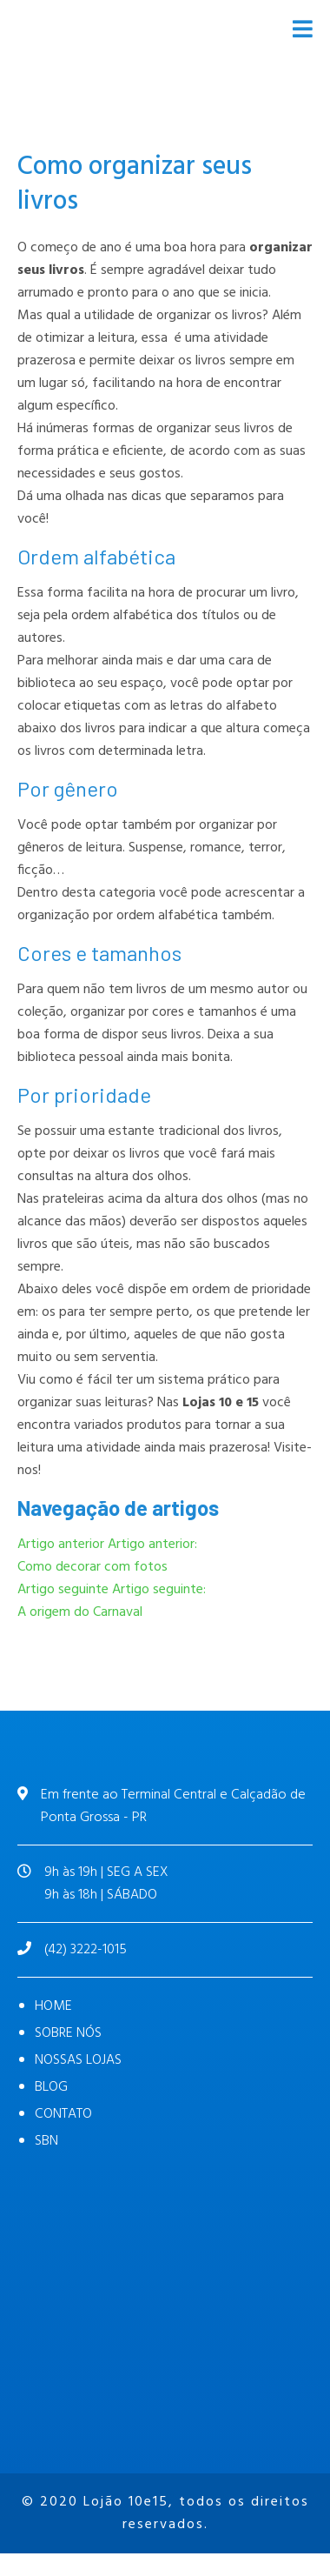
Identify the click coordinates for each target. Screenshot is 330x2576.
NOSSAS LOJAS (78, 2060)
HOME (53, 2006)
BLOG (51, 2087)
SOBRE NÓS (68, 2033)
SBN (46, 2141)
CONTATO (63, 2114)
